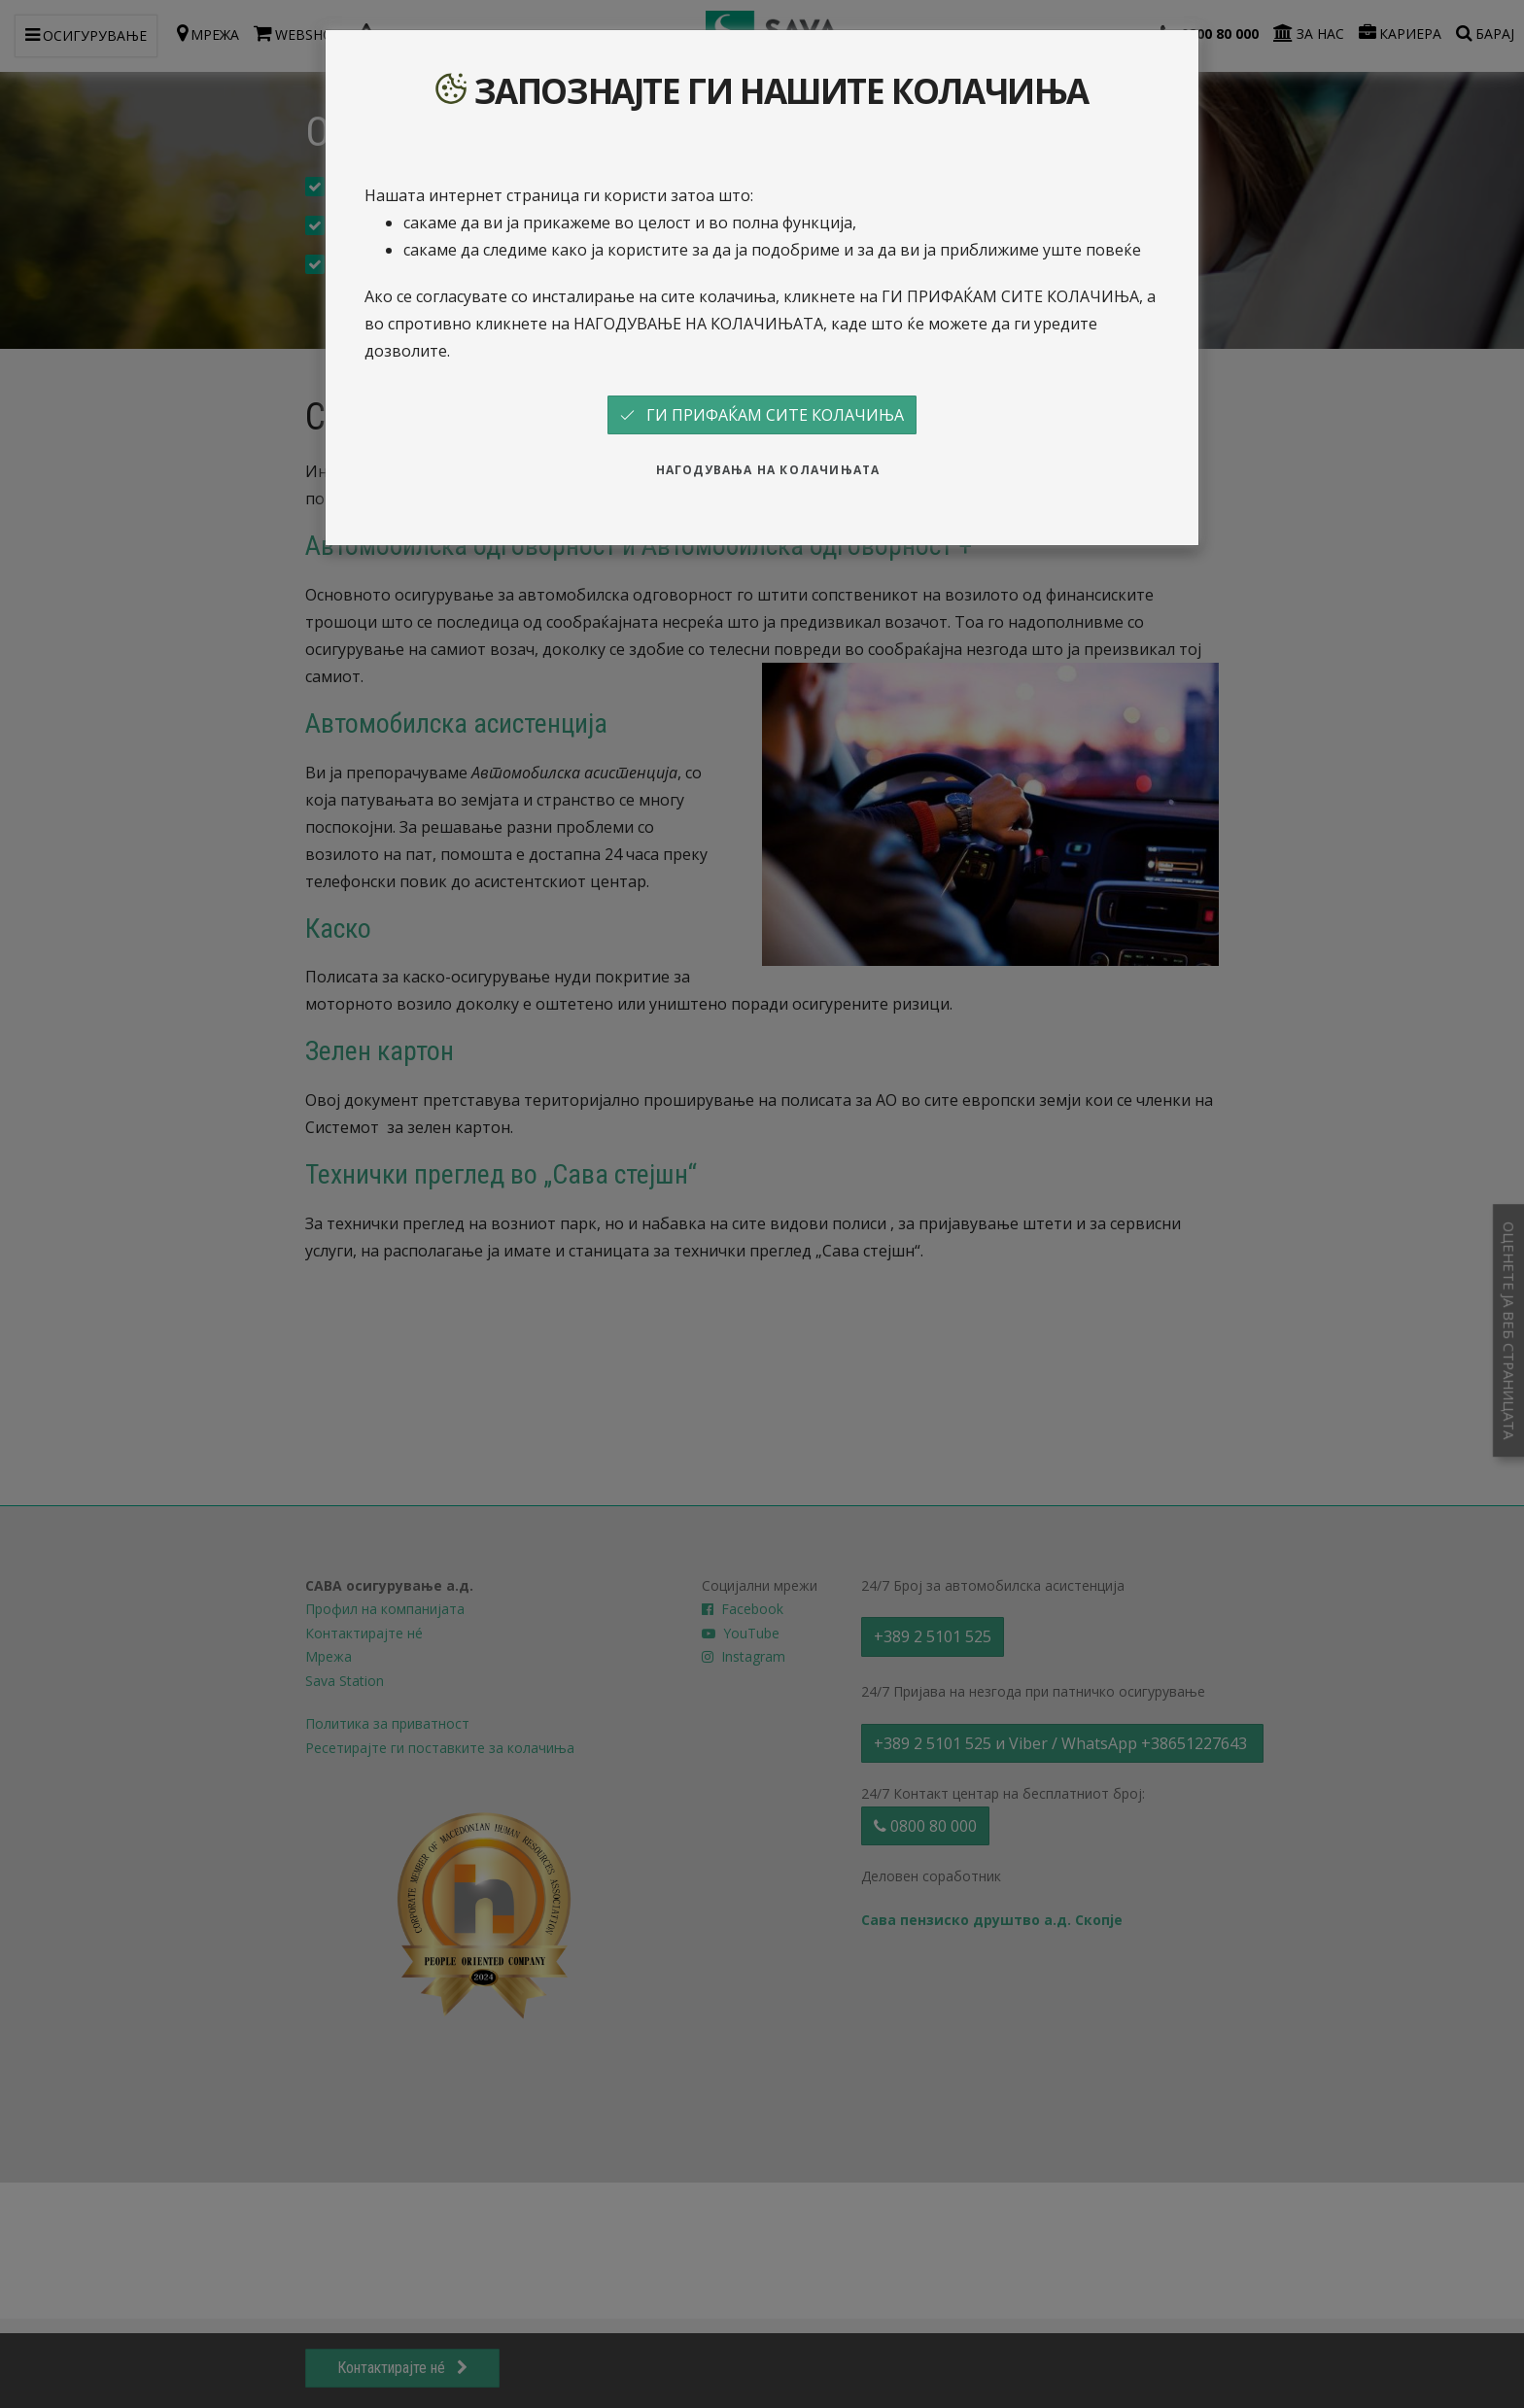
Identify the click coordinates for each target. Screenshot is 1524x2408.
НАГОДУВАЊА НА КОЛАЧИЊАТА (768, 470)
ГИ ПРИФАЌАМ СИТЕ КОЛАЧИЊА (762, 415)
